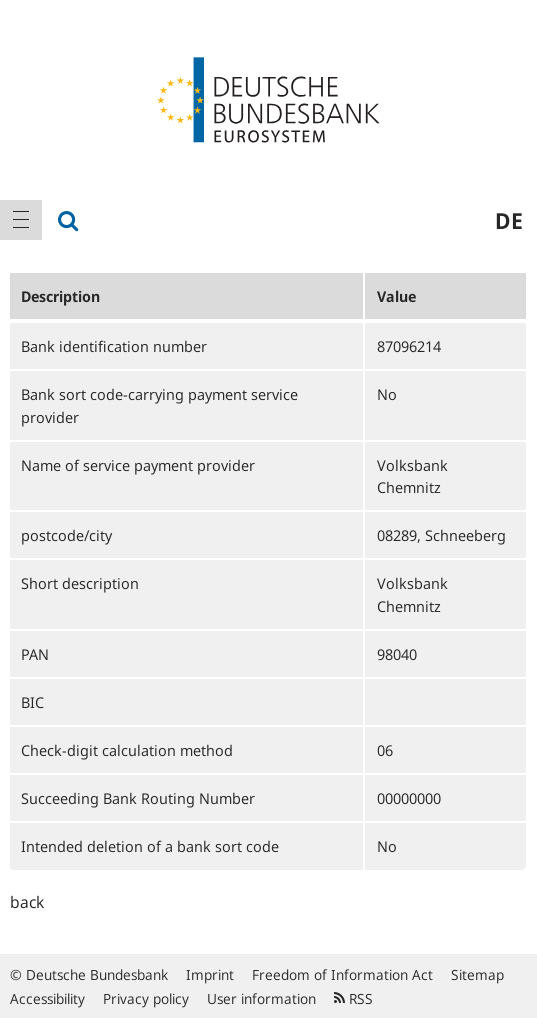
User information (261, 998)
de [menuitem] (509, 220)
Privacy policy (146, 998)
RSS (353, 998)
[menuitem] (21, 220)
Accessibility (47, 998)
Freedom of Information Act (342, 974)
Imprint (210, 974)
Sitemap (477, 974)
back (27, 902)
